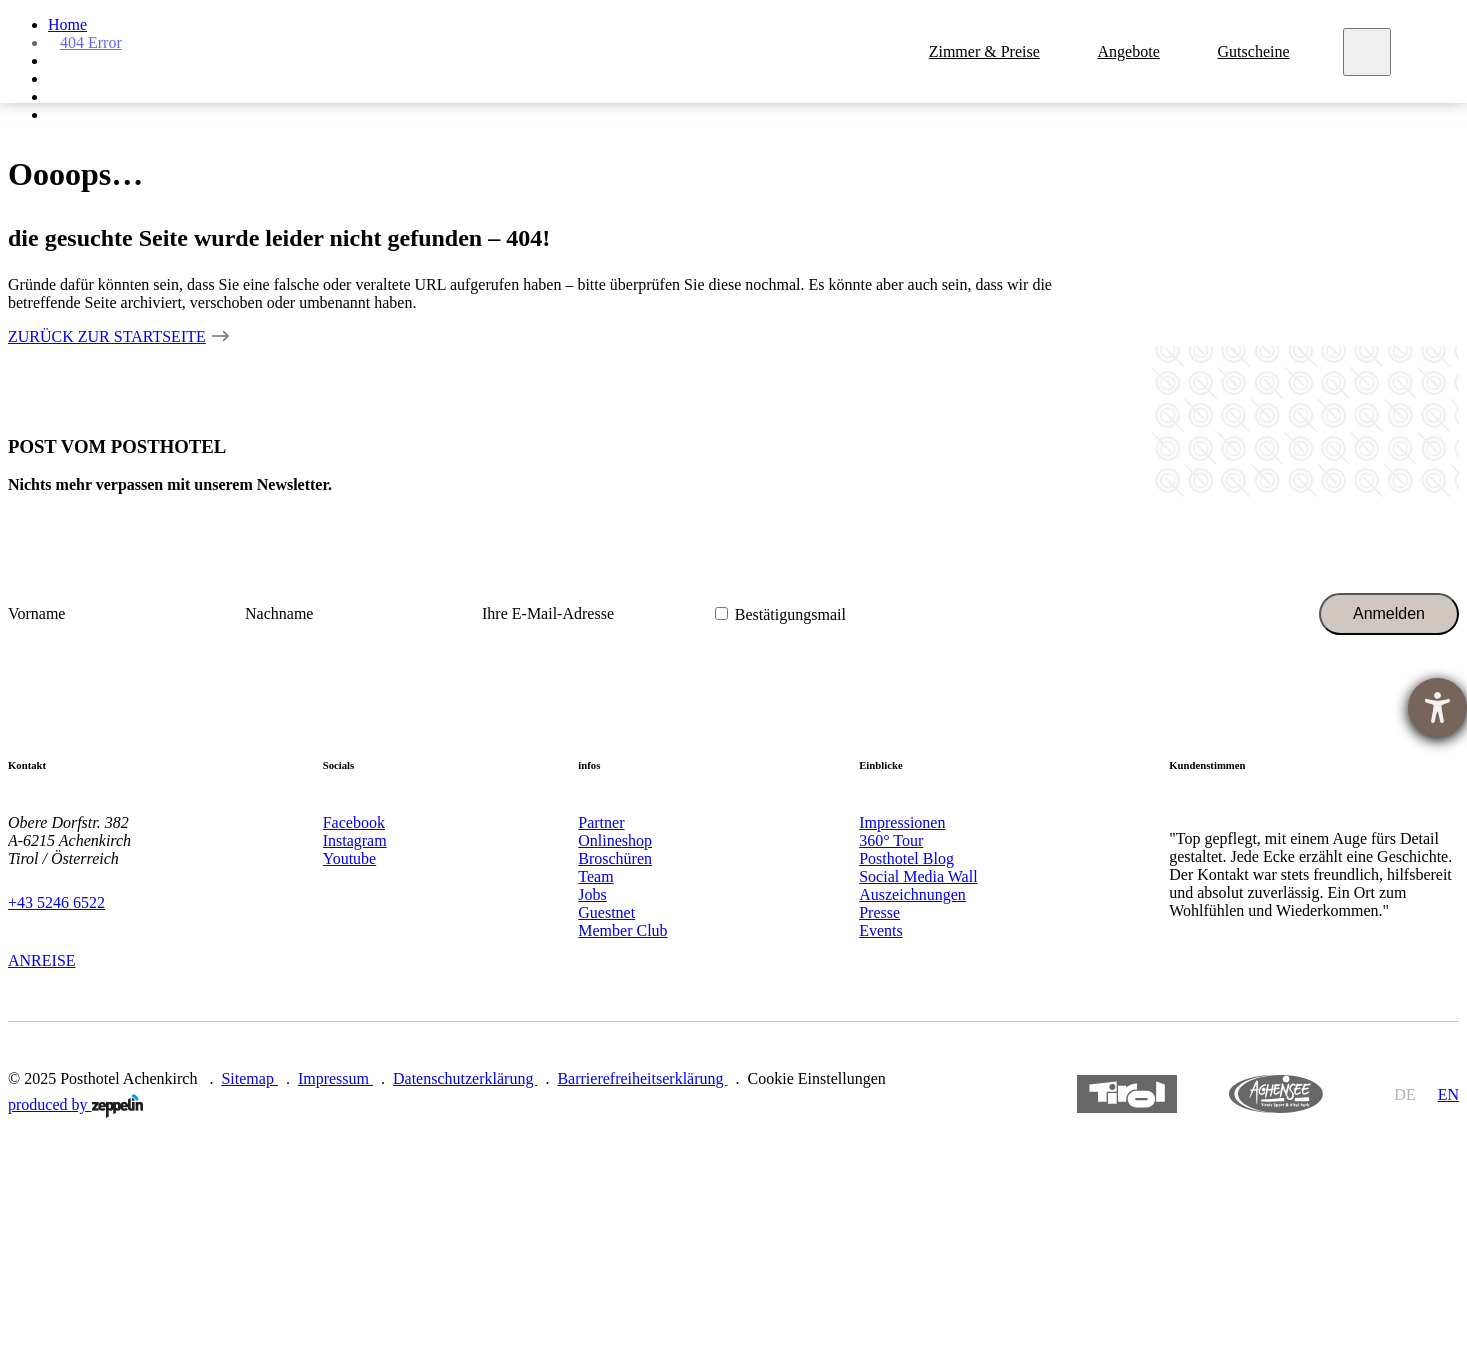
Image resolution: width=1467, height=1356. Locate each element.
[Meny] (1370, 52)
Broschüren (615, 858)
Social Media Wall (918, 876)
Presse (879, 912)
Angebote (1132, 51)
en (1448, 1094)
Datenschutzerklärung (465, 1078)
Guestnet (606, 912)
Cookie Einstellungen (817, 1078)
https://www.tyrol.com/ (1127, 1094)
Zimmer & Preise (987, 51)
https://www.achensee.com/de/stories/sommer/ (1276, 1094)
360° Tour (891, 840)
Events (881, 930)
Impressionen (902, 822)
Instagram (355, 840)
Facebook (354, 822)
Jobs (592, 894)
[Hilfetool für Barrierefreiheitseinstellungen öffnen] (1437, 707)
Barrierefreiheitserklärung (642, 1078)
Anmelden (1389, 613)
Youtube (350, 858)
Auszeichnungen (912, 894)
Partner (601, 822)
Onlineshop (615, 840)
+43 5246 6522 (56, 902)
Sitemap (249, 1078)
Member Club (622, 930)
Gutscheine (1257, 51)
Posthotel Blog (906, 858)
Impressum (335, 1078)
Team (595, 876)
